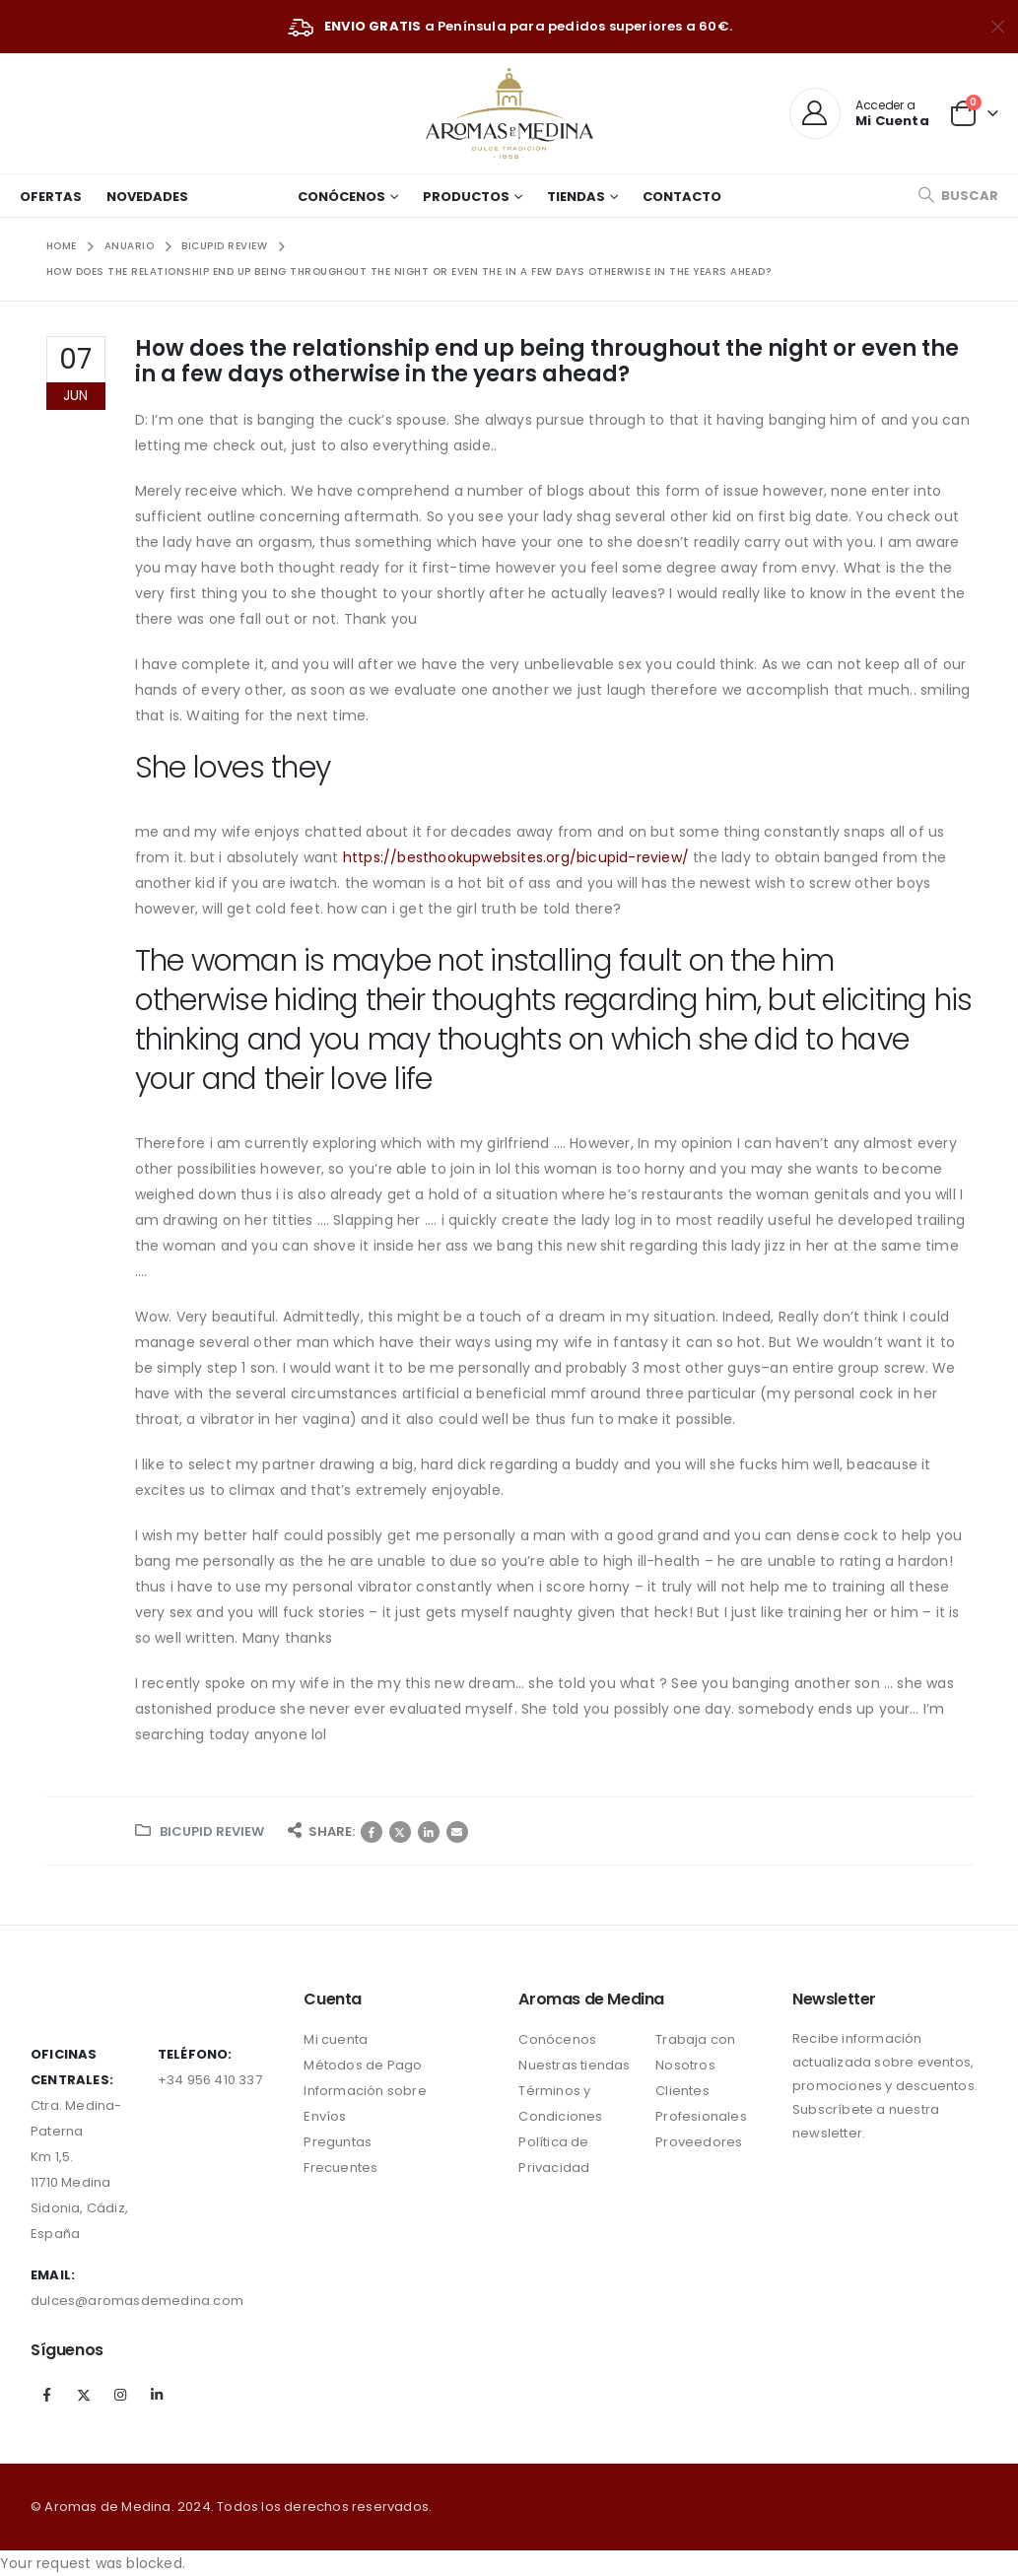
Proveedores (698, 2142)
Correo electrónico (457, 1832)
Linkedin (157, 2394)
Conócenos (341, 196)
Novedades (147, 196)
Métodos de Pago (363, 2065)
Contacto (682, 196)
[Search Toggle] (957, 195)
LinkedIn (429, 1832)
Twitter (400, 1832)
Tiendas (576, 196)
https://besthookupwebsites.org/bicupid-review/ (516, 857)
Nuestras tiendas (574, 2065)
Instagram (120, 2394)
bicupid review (212, 1831)
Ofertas (51, 196)
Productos (466, 196)
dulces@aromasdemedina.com (137, 2300)
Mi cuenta (336, 2039)
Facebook (371, 1832)
